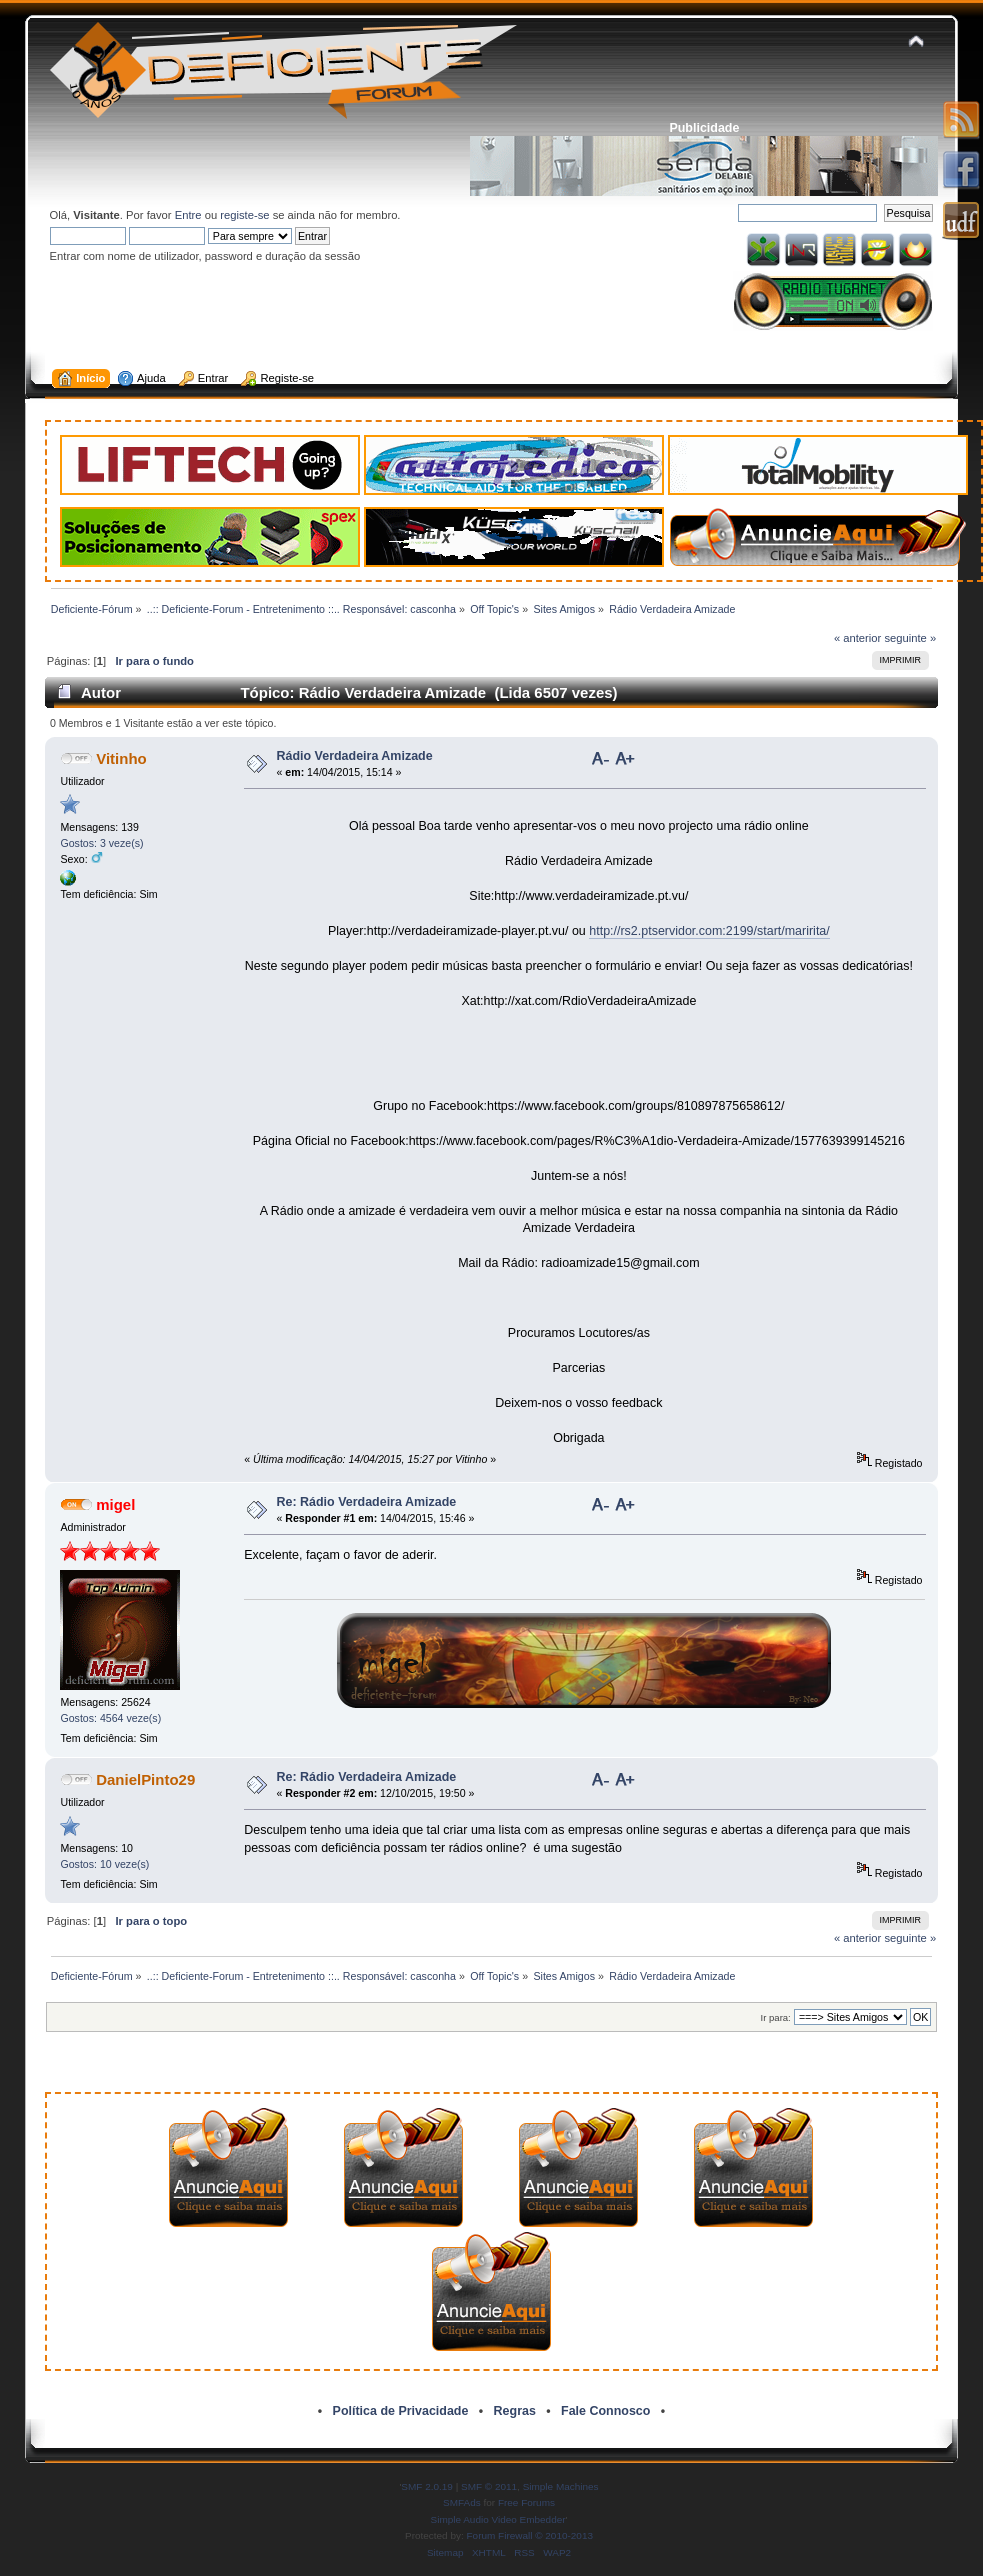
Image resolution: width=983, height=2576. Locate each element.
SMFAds (462, 2502)
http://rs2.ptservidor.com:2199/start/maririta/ (709, 931)
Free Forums (526, 2502)
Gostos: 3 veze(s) (101, 843)
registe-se (244, 215)
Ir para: (776, 2017)
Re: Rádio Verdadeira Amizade (366, 1502)
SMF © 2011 (489, 2486)
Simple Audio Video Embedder (498, 2519)
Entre (188, 215)
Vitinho (121, 758)
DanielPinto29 (145, 1779)
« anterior (857, 638)
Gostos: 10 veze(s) (104, 1864)
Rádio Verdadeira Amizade (354, 756)
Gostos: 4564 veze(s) (110, 1718)
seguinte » (910, 638)
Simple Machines (561, 2486)
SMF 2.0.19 (427, 2486)
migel (115, 1504)
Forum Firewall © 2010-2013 (530, 2535)
